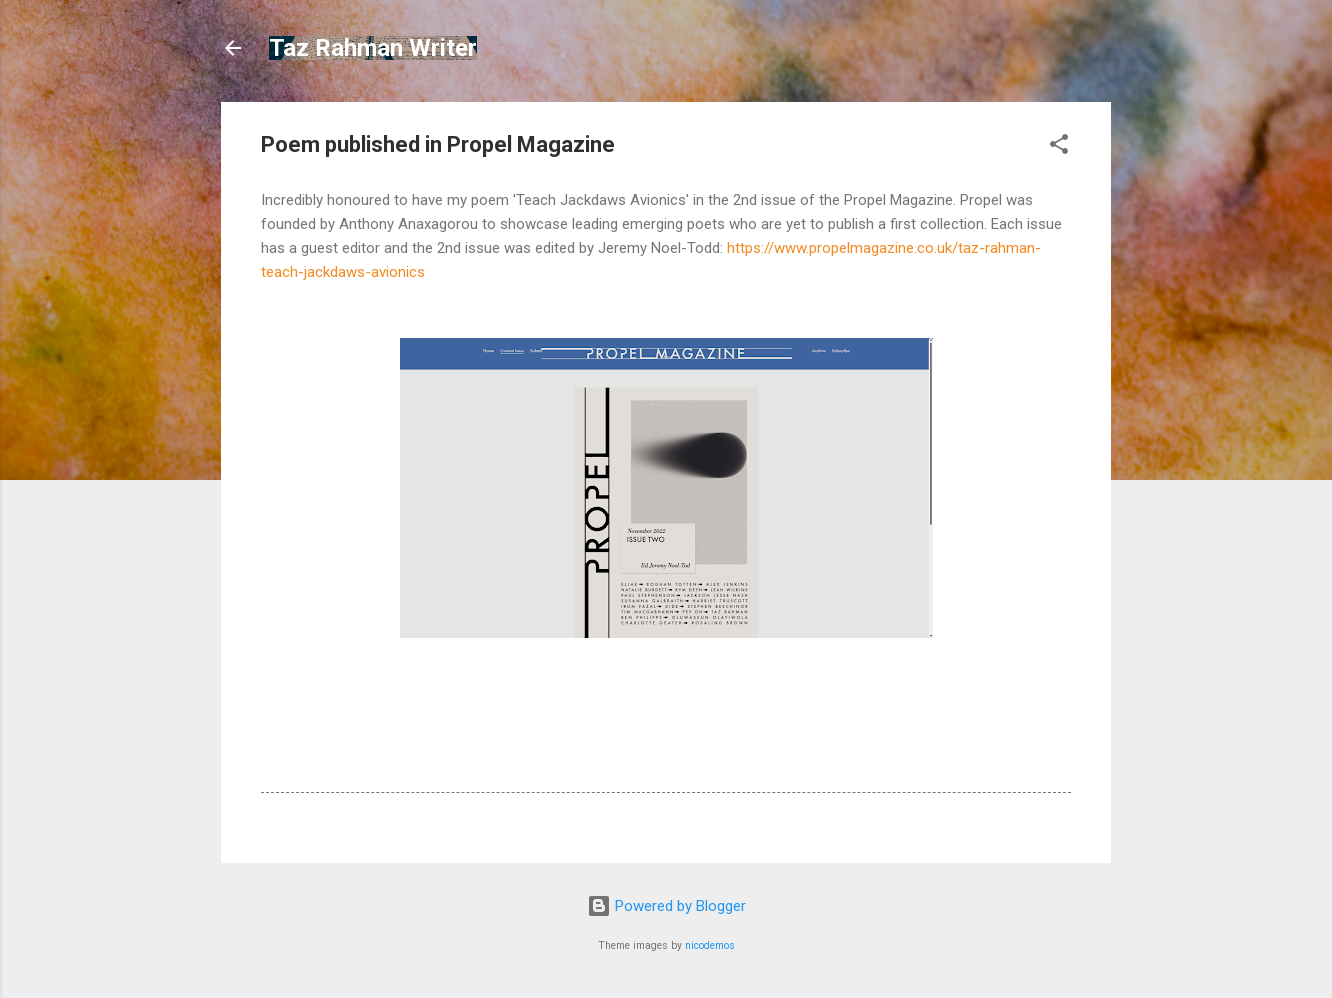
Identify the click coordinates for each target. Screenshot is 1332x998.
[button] (1059, 147)
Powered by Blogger (666, 906)
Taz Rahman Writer (373, 48)
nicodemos (710, 945)
